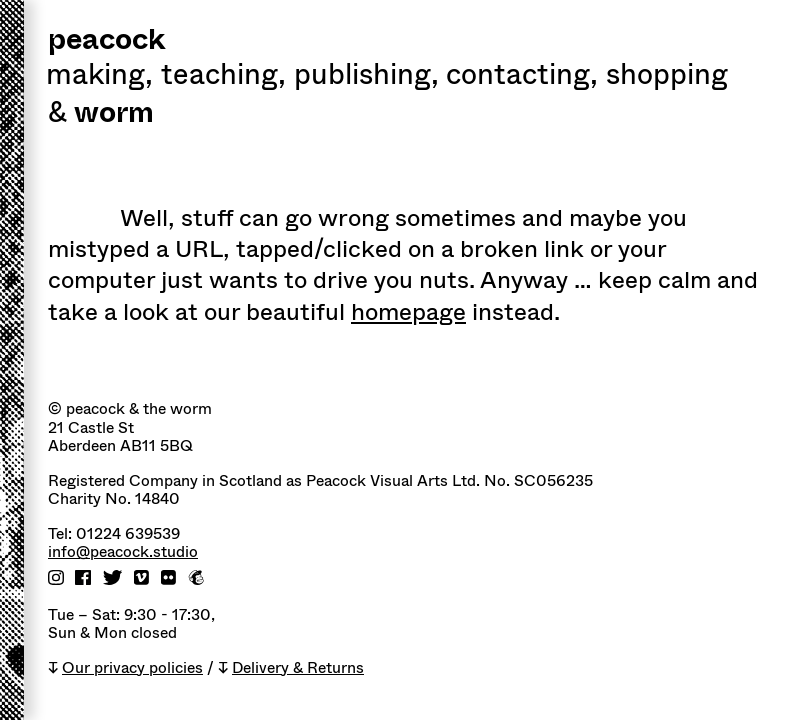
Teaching (223, 77)
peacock (106, 41)
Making (99, 77)
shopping (667, 77)
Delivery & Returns (298, 668)
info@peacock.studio (123, 552)
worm (114, 114)
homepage (408, 312)
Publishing (366, 77)
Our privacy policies (132, 668)
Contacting (522, 77)
